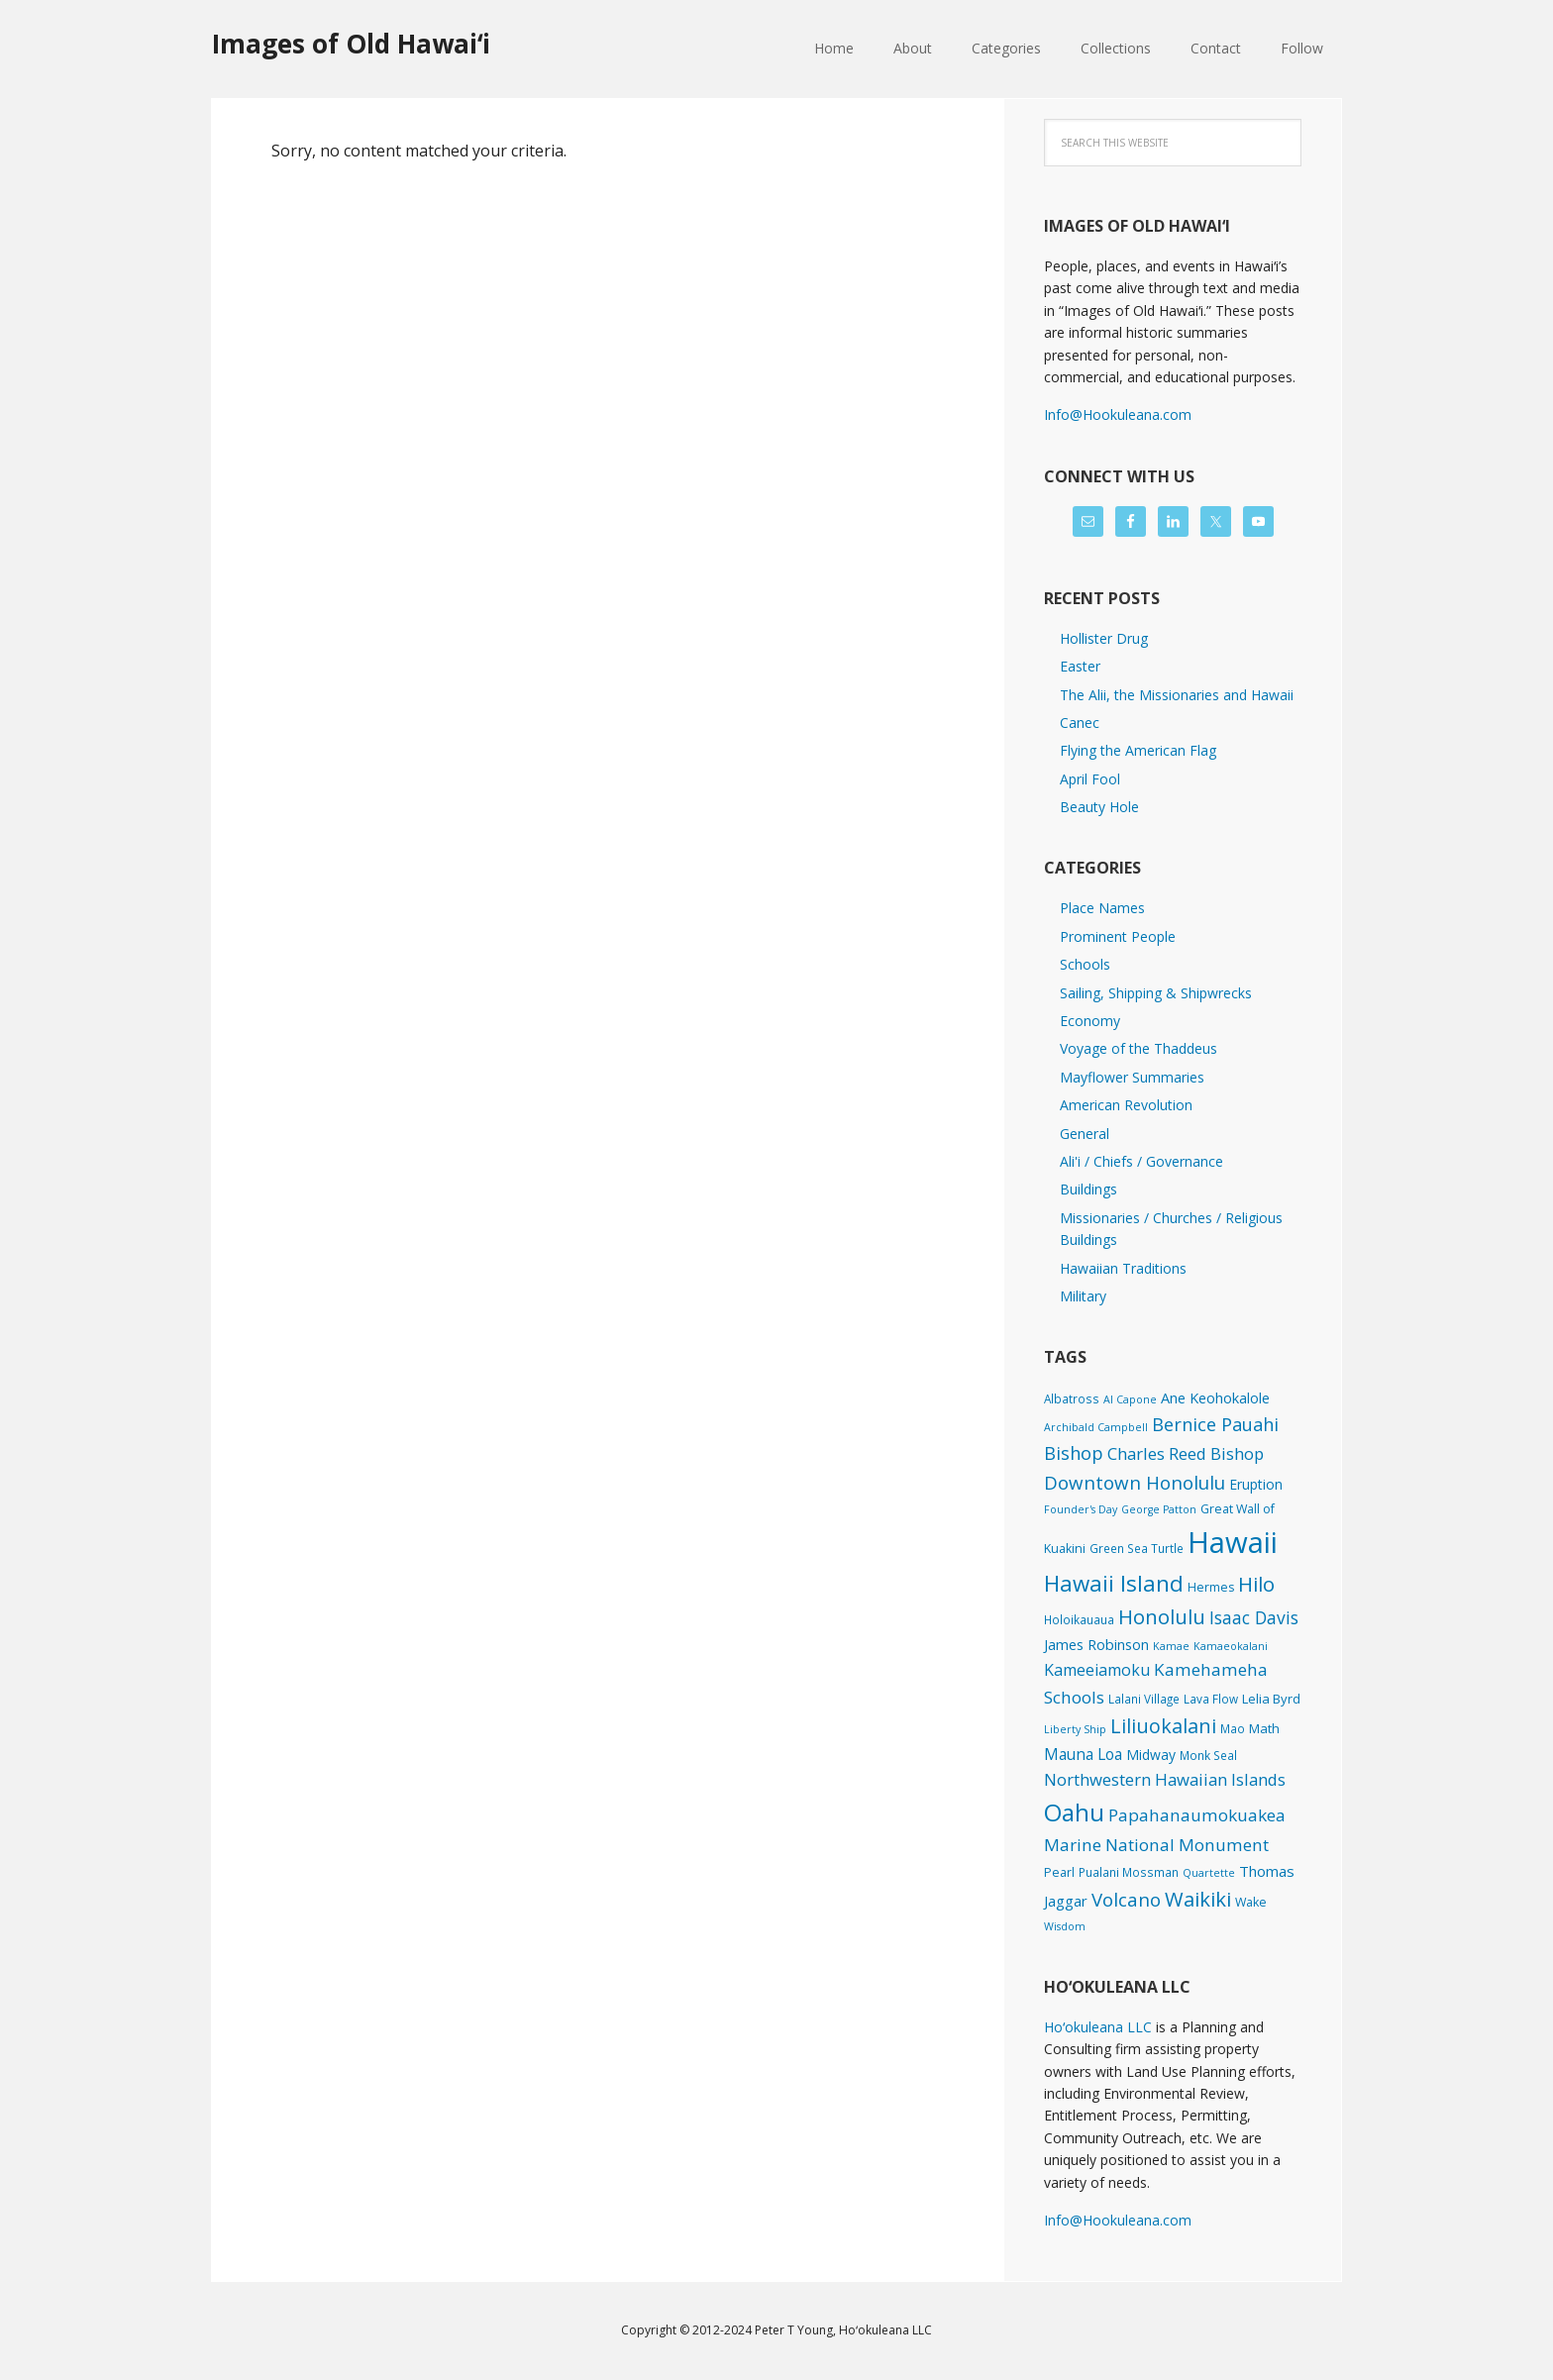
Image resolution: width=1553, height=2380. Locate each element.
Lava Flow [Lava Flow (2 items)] (1211, 1699)
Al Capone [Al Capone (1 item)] (1130, 1399)
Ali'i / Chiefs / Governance (1141, 1161)
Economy (1090, 1020)
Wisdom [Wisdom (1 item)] (1065, 1926)
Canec (1079, 722)
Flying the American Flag (1138, 750)
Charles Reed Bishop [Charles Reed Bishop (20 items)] (1185, 1453)
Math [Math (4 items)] (1264, 1728)
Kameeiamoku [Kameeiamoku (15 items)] (1097, 1670)
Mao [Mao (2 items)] (1232, 1728)
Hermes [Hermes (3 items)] (1211, 1587)
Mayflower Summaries (1132, 1077)
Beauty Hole (1099, 806)
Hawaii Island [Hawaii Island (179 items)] (1114, 1583)
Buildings (1088, 1189)
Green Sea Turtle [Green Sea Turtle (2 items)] (1136, 1548)
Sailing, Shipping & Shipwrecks (1156, 992)
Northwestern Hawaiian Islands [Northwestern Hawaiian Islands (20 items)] (1165, 1779)
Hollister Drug (1104, 638)
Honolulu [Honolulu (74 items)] (1161, 1617)
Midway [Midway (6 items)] (1151, 1754)
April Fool (1090, 779)
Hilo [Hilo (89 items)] (1256, 1584)
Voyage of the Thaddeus (1138, 1048)
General (1084, 1133)
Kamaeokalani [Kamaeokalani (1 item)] (1230, 1646)
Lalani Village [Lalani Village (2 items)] (1144, 1699)
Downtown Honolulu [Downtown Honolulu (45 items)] (1134, 1482)
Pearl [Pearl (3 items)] (1059, 1872)
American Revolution (1126, 1104)
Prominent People (1118, 936)
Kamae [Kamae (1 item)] (1171, 1646)
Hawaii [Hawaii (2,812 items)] (1233, 1542)
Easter (1080, 666)
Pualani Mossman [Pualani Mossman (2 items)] (1129, 1872)
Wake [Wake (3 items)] (1251, 1902)
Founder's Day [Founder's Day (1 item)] (1080, 1509)
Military (1083, 1296)
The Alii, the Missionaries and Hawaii (1177, 694)
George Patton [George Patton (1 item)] (1158, 1509)
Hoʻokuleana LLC (1098, 2027)
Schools (1085, 964)
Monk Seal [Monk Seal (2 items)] (1208, 1755)
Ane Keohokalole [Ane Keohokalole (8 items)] (1215, 1397)
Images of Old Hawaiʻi (351, 43)
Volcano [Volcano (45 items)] (1126, 1899)
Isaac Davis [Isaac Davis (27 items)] (1253, 1617)
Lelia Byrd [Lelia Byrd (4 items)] (1271, 1698)
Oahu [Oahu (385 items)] (1074, 1812)
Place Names (1102, 907)
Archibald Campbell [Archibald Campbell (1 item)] (1096, 1427)
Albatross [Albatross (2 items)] (1071, 1398)
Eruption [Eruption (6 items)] (1256, 1484)
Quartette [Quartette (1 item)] (1209, 1873)
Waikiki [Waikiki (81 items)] (1198, 1899)
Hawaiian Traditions (1123, 1268)
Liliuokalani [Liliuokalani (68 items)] (1163, 1725)
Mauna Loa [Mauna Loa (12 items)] (1083, 1754)
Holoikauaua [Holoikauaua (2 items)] (1079, 1619)
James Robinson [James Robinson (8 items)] (1096, 1644)
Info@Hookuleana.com (1117, 414)
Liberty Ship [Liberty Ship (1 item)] (1075, 1729)
